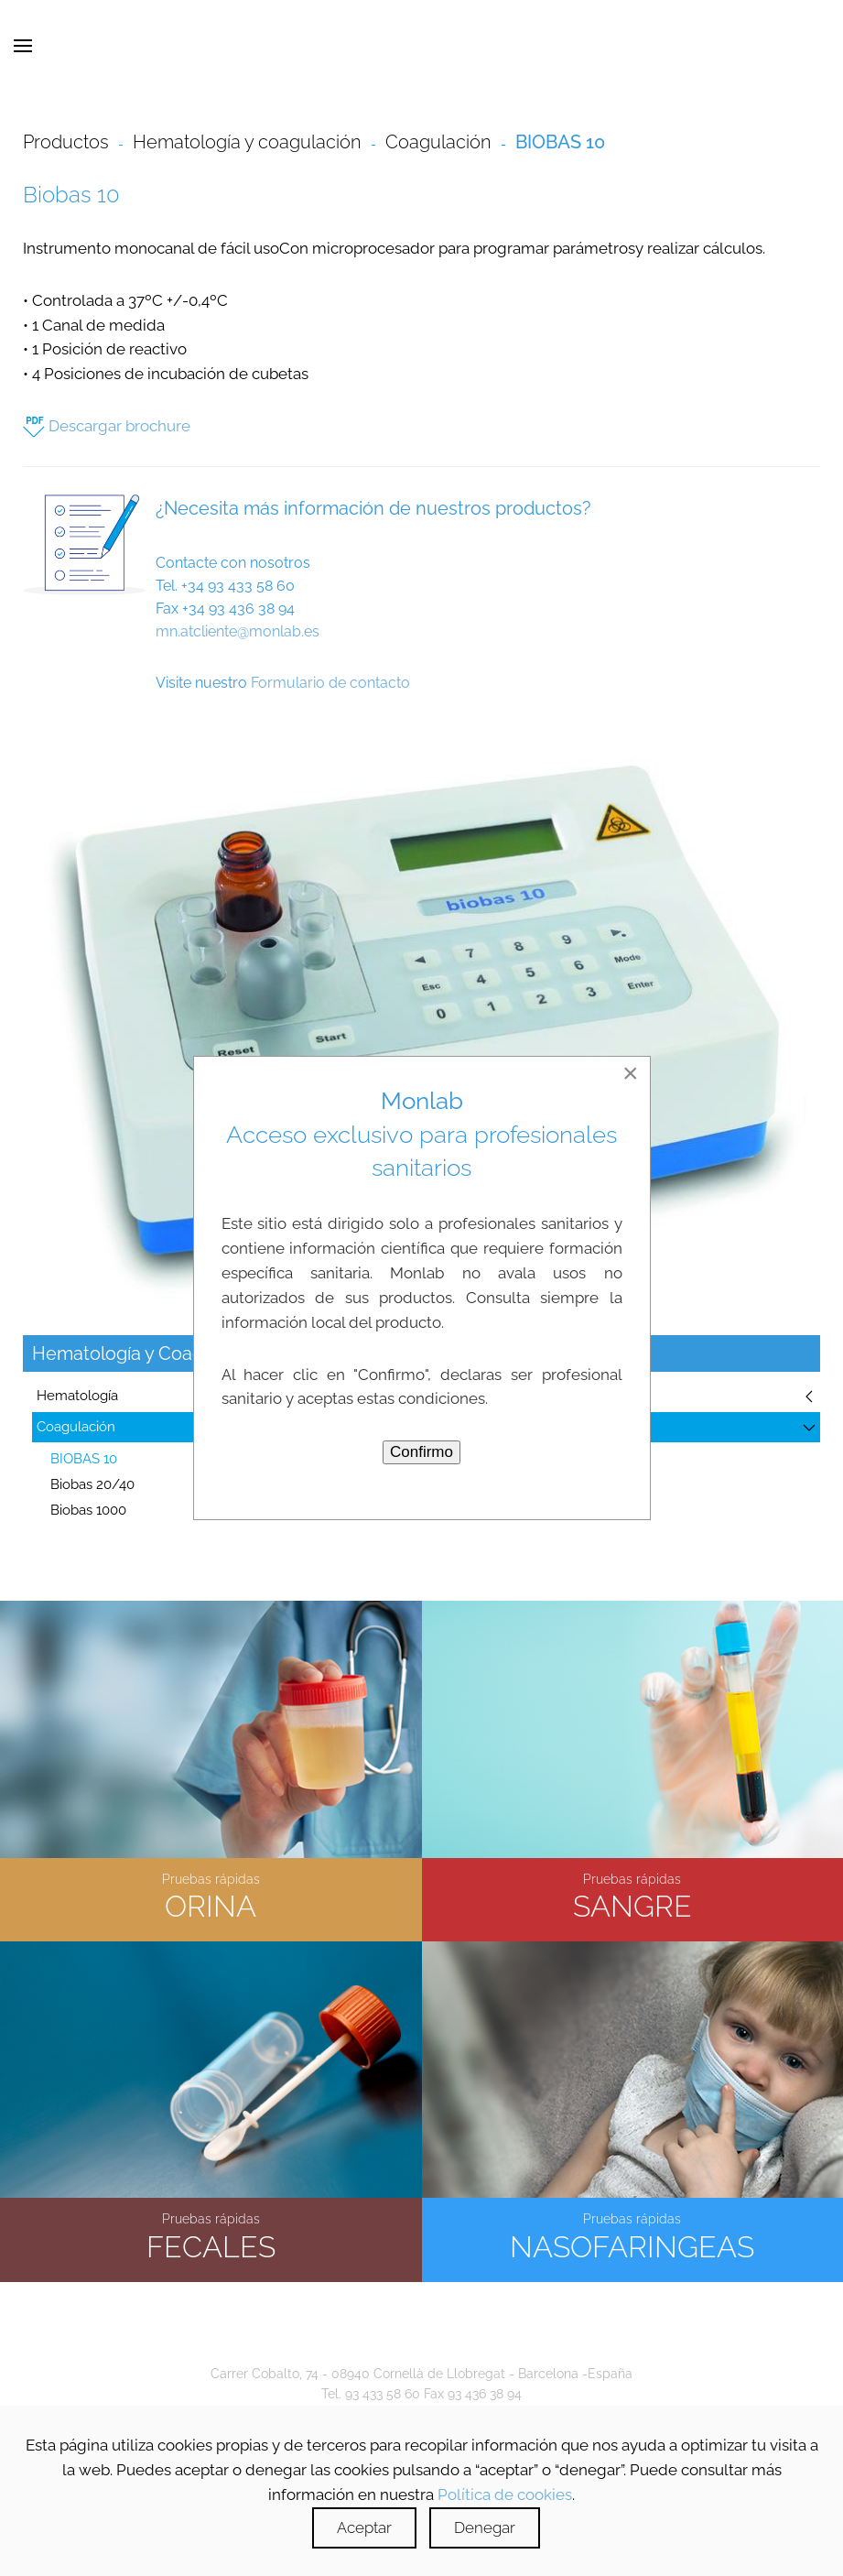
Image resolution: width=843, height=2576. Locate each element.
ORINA (210, 1901)
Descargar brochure (106, 426)
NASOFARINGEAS (632, 2242)
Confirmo (421, 1452)
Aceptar (364, 2527)
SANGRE (632, 1901)
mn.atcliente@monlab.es (237, 631)
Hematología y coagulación (247, 142)
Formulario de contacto (330, 682)
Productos (66, 142)
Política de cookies (505, 2494)
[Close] (630, 1073)
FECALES (211, 2242)
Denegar (484, 2527)
